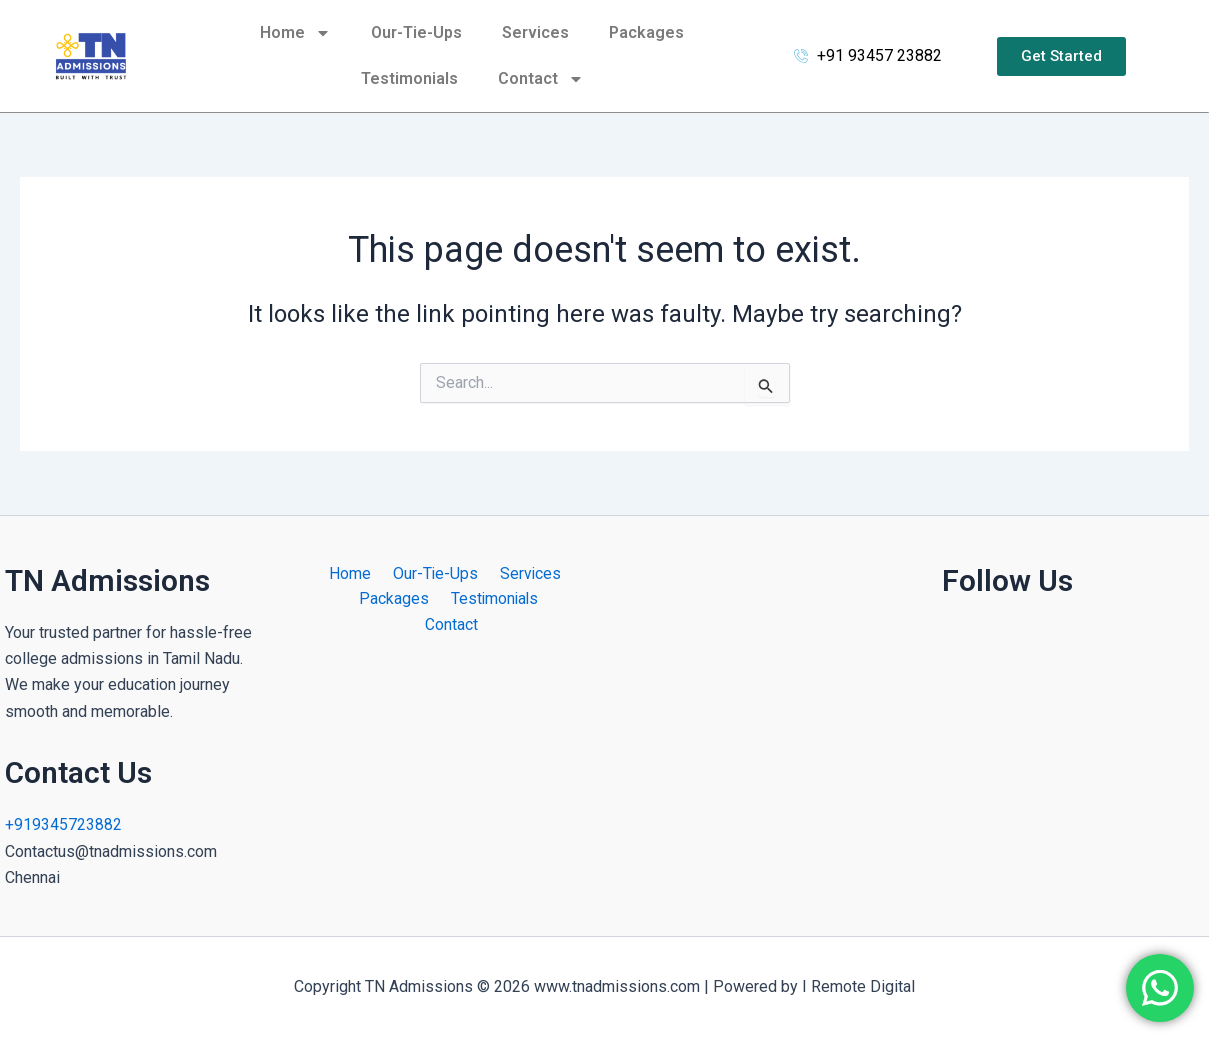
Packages (646, 32)
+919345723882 (63, 824)
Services (535, 32)
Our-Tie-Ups (416, 32)
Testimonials (409, 78)
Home (295, 33)
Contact (541, 79)
